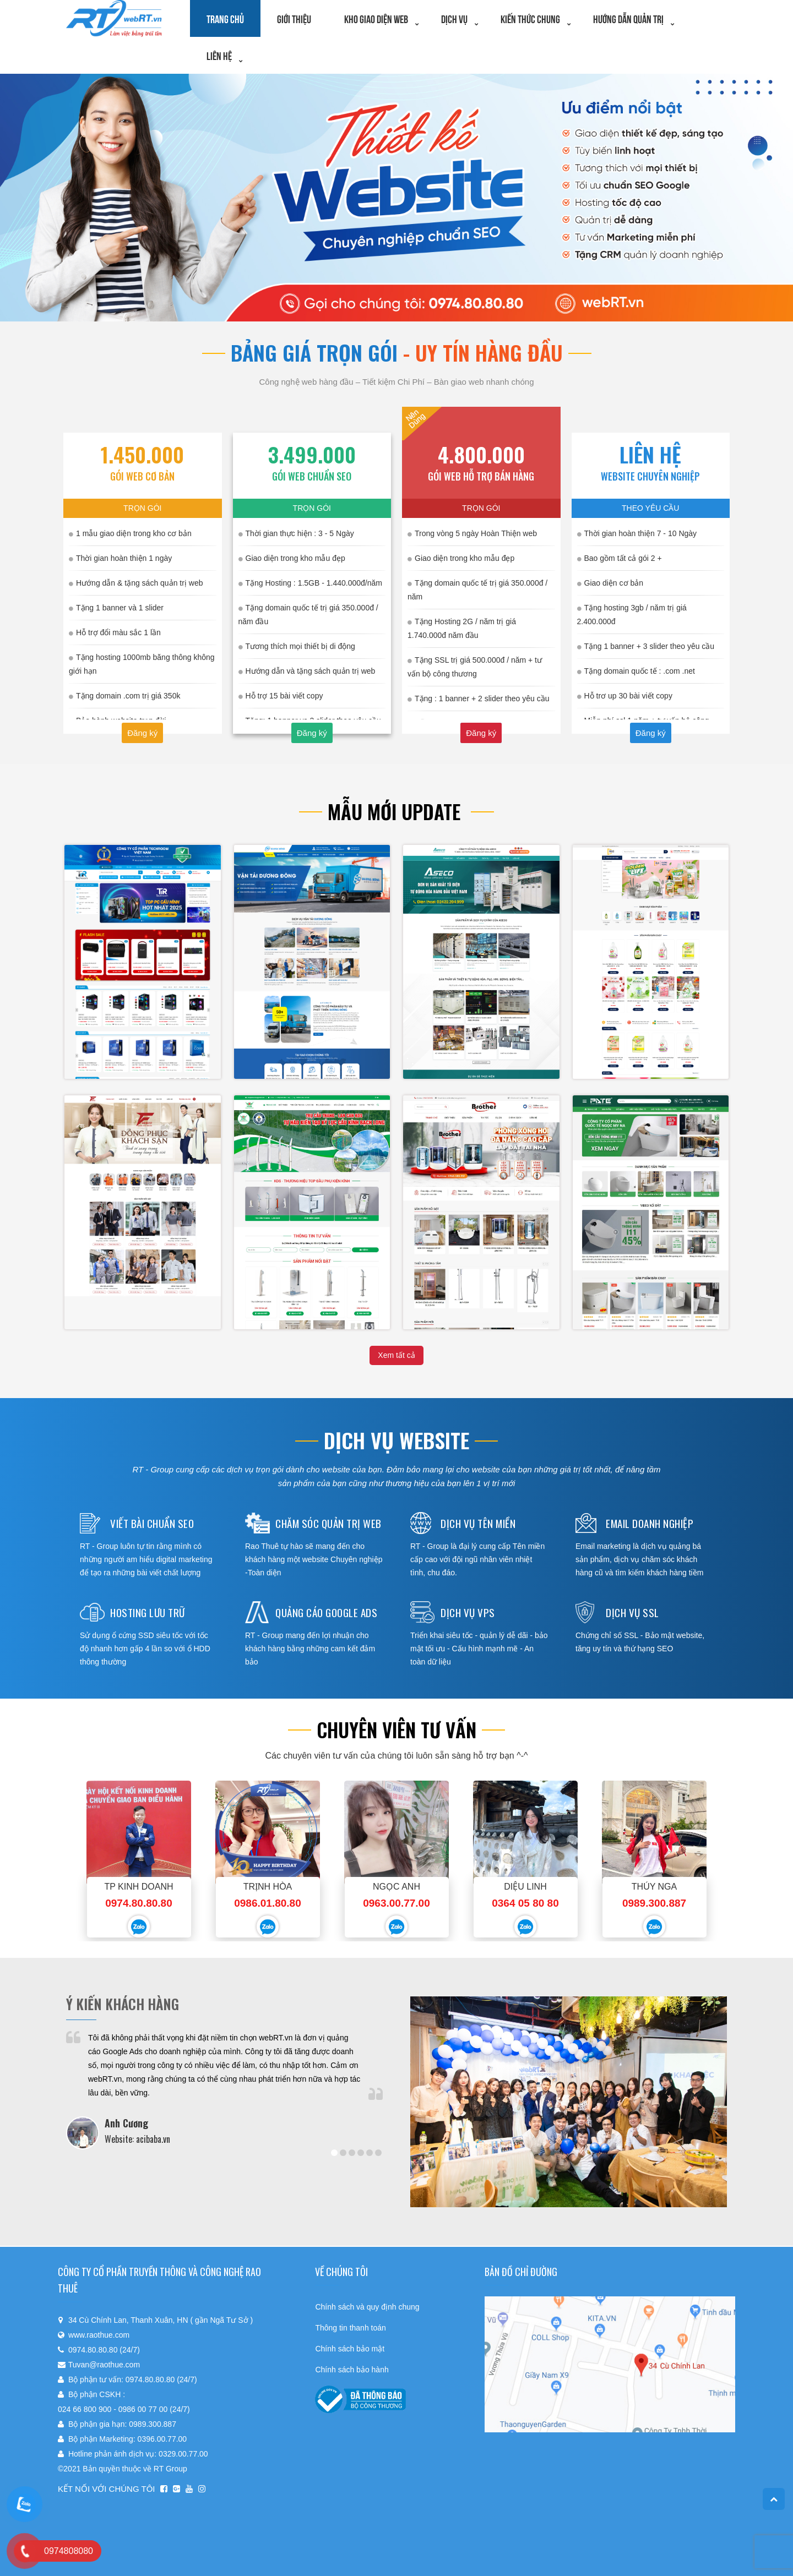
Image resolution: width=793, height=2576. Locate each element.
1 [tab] (334, 2152)
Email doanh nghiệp (649, 1523)
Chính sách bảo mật (349, 2348)
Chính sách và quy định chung (367, 2306)
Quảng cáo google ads (326, 1612)
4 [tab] (360, 2152)
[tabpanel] (224, 2090)
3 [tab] (352, 2152)
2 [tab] (343, 2152)
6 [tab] (378, 2152)
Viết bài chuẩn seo (152, 1523)
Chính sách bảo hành (351, 2369)
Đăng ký (142, 733)
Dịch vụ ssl (632, 1612)
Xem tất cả (396, 1355)
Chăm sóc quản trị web (328, 1523)
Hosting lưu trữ (147, 1612)
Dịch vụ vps (468, 1612)
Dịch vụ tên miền (478, 1523)
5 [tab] (369, 2152)
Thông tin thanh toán (350, 2327)
